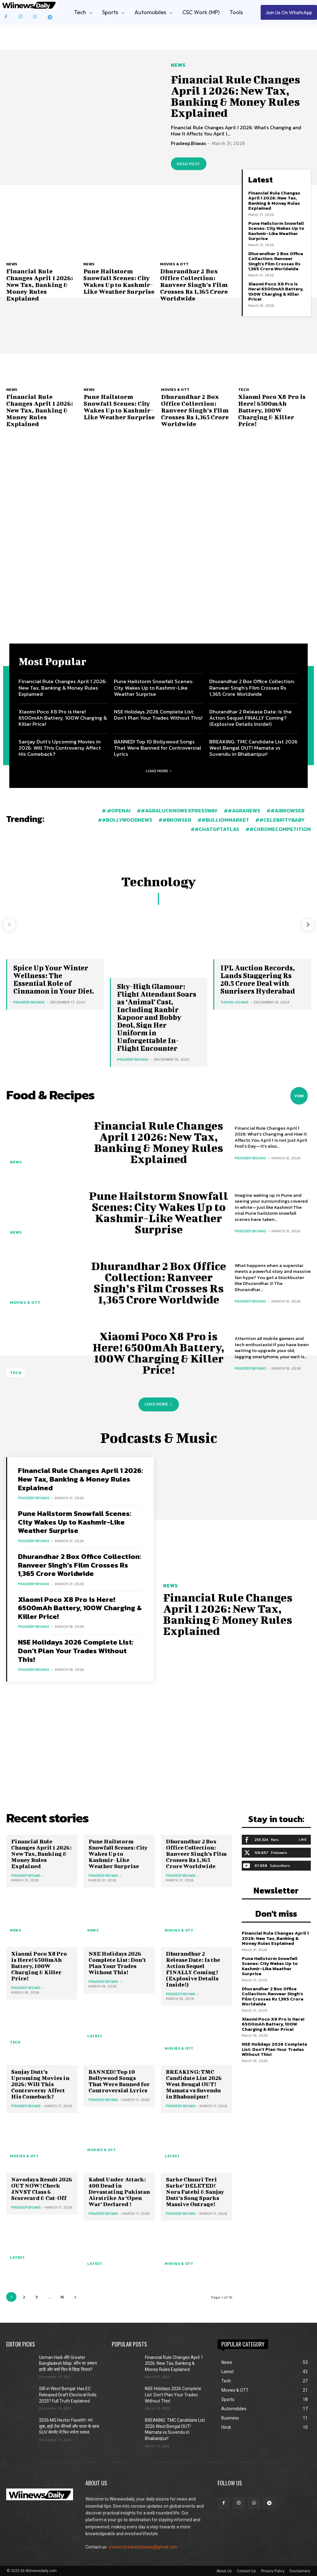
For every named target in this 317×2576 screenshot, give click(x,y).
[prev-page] (9, 925)
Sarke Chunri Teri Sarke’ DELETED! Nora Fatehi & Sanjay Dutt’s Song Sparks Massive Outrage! (195, 2191)
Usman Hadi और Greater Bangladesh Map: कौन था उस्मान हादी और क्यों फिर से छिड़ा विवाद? (68, 2363)
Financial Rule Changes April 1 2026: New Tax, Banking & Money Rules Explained (235, 96)
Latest (94, 2036)
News (178, 64)
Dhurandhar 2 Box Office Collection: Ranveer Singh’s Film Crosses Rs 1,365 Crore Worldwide (194, 284)
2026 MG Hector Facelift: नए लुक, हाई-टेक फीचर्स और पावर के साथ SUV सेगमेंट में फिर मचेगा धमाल (69, 2426)
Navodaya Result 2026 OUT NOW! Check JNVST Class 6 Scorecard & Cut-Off (41, 2188)
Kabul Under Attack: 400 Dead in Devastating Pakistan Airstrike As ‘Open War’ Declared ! (119, 2191)
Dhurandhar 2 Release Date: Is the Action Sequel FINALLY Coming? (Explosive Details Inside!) (250, 717)
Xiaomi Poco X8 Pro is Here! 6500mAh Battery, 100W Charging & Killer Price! (275, 291)
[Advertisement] (158, 583)
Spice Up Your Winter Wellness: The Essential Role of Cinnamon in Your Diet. (53, 979)
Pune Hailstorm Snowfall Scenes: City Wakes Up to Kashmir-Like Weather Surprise (118, 281)
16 (62, 2297)
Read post (188, 164)
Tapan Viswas (234, 1002)
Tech (243, 389)
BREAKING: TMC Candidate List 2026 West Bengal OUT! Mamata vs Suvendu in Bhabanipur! (253, 747)
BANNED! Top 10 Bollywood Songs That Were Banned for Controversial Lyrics (157, 747)
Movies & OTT (174, 264)
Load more (158, 771)
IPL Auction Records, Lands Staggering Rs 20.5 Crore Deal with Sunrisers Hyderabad (257, 979)
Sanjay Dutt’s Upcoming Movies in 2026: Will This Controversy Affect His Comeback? (60, 747)
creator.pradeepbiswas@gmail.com (143, 2546)
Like (302, 1839)
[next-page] (308, 925)
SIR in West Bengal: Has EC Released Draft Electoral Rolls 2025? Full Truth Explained (68, 2394)
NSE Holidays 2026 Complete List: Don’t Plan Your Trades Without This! (158, 714)
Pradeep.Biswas (188, 143)
